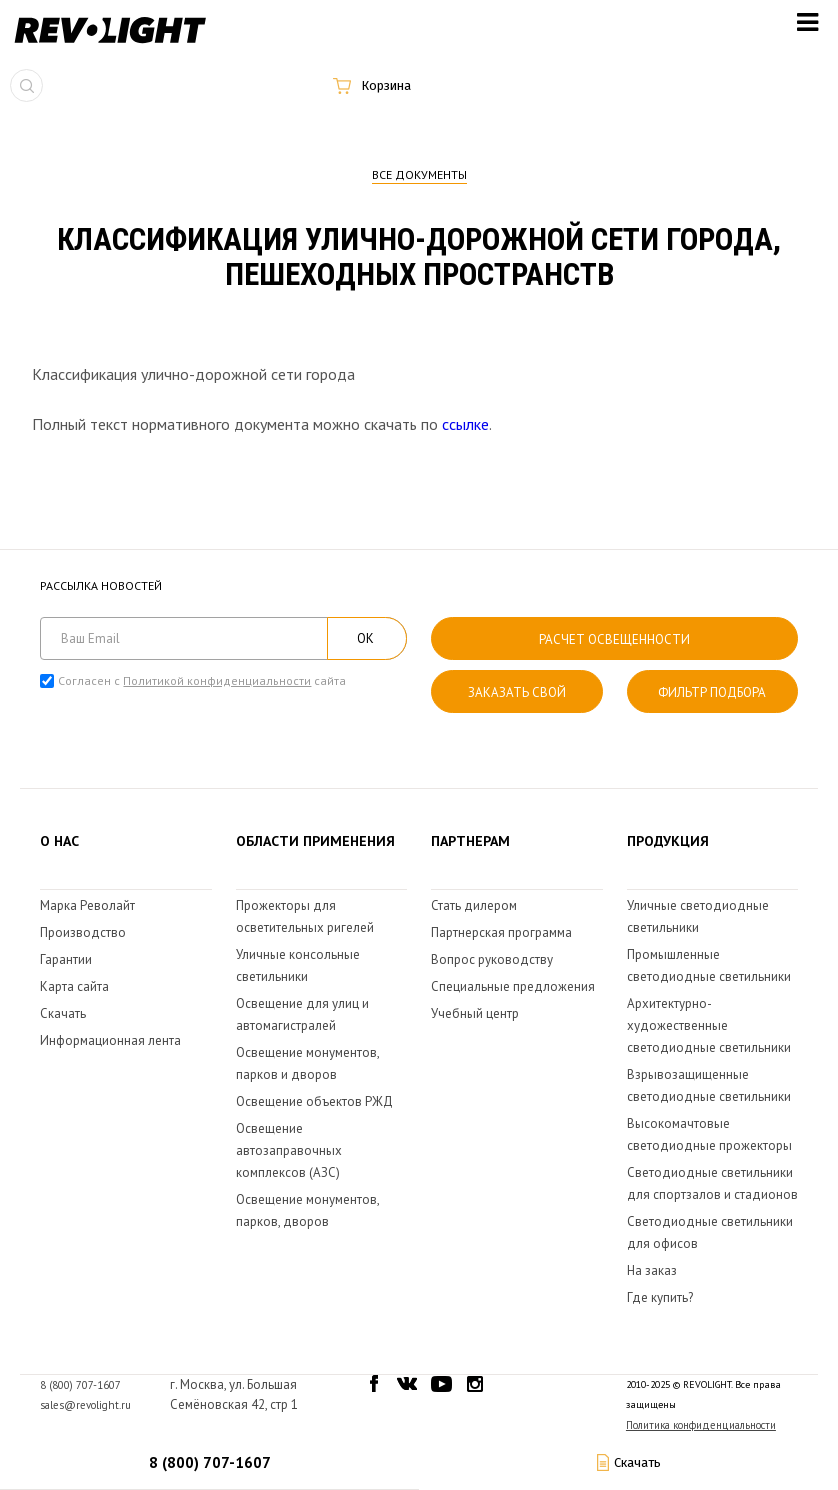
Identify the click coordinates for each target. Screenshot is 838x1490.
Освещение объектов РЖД (314, 1101)
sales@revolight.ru (85, 1405)
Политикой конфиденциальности (217, 680)
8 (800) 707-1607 (210, 1462)
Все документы (419, 174)
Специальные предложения (513, 986)
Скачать (63, 1013)
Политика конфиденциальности (701, 1425)
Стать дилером (474, 905)
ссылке (465, 424)
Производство (83, 932)
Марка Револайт (87, 905)
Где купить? (660, 1297)
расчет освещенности (614, 639)
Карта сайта (74, 986)
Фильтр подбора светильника (712, 698)
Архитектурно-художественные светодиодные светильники (709, 1025)
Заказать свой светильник (517, 698)
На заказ (652, 1270)
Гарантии (66, 959)
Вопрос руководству (492, 959)
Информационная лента (110, 1040)
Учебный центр (475, 1013)
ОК (365, 638)
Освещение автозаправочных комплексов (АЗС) (289, 1150)
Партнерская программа (501, 932)
